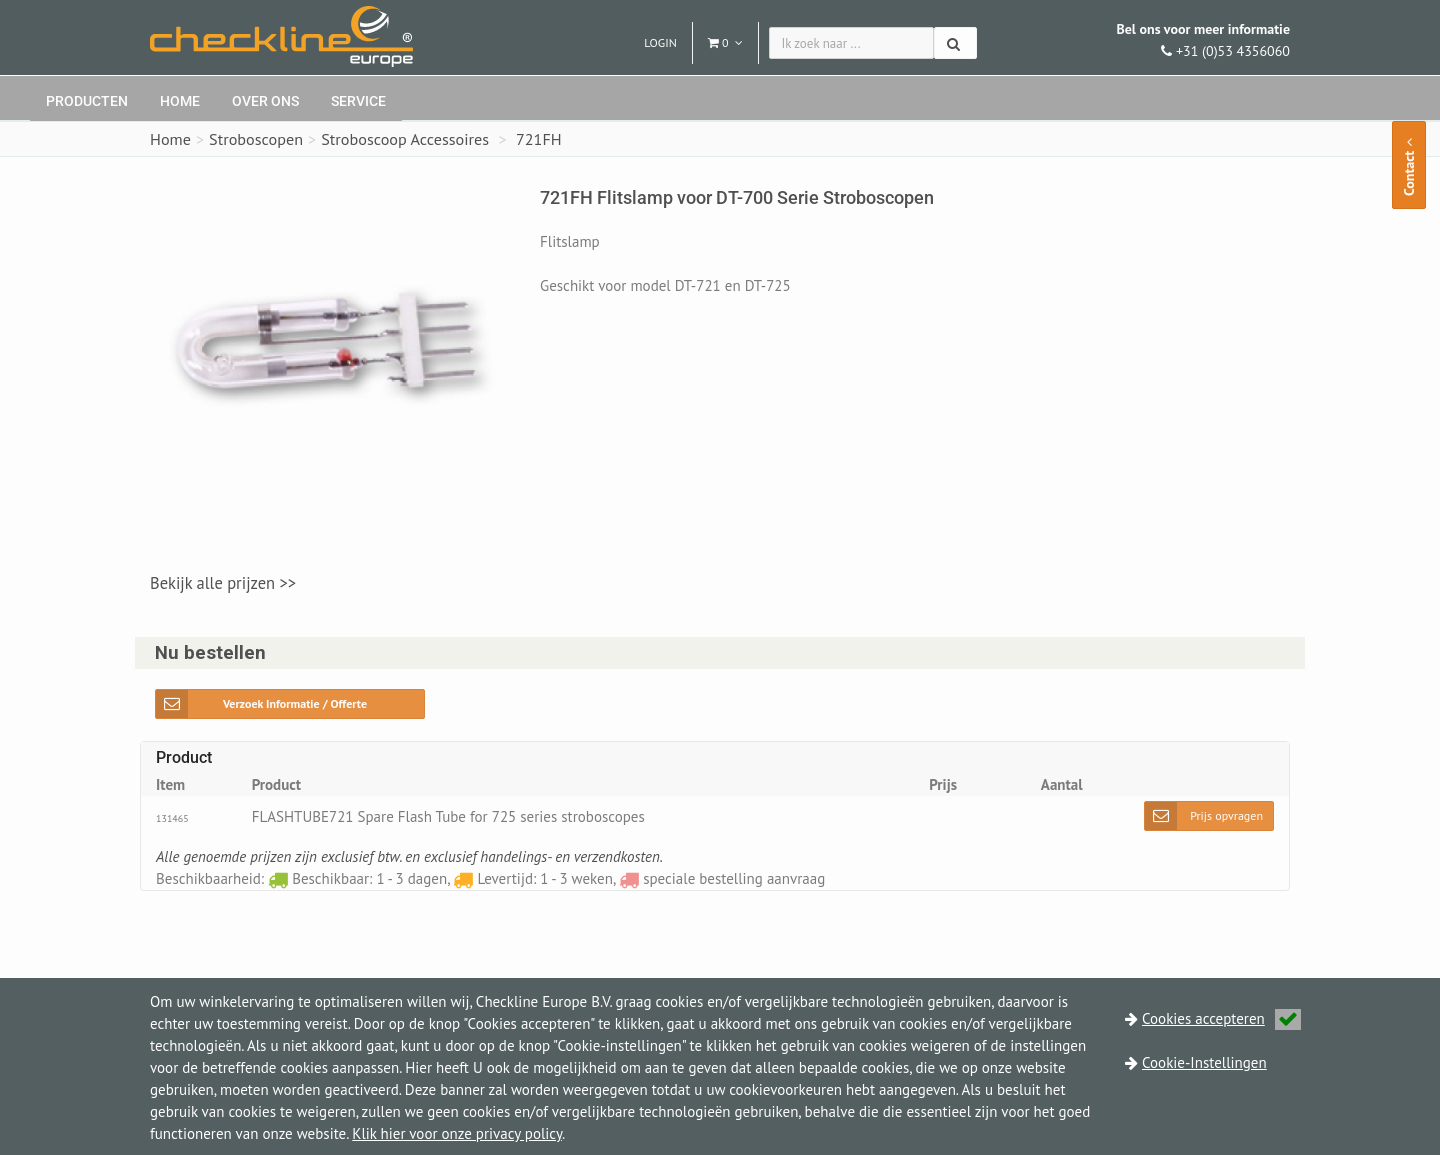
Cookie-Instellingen (1204, 1062)
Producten (87, 101)
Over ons (265, 101)
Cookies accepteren (1221, 1018)
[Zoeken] (955, 43)
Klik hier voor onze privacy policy (457, 1133)
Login (660, 42)
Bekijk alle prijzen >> (223, 583)
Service (358, 101)
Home (180, 101)
